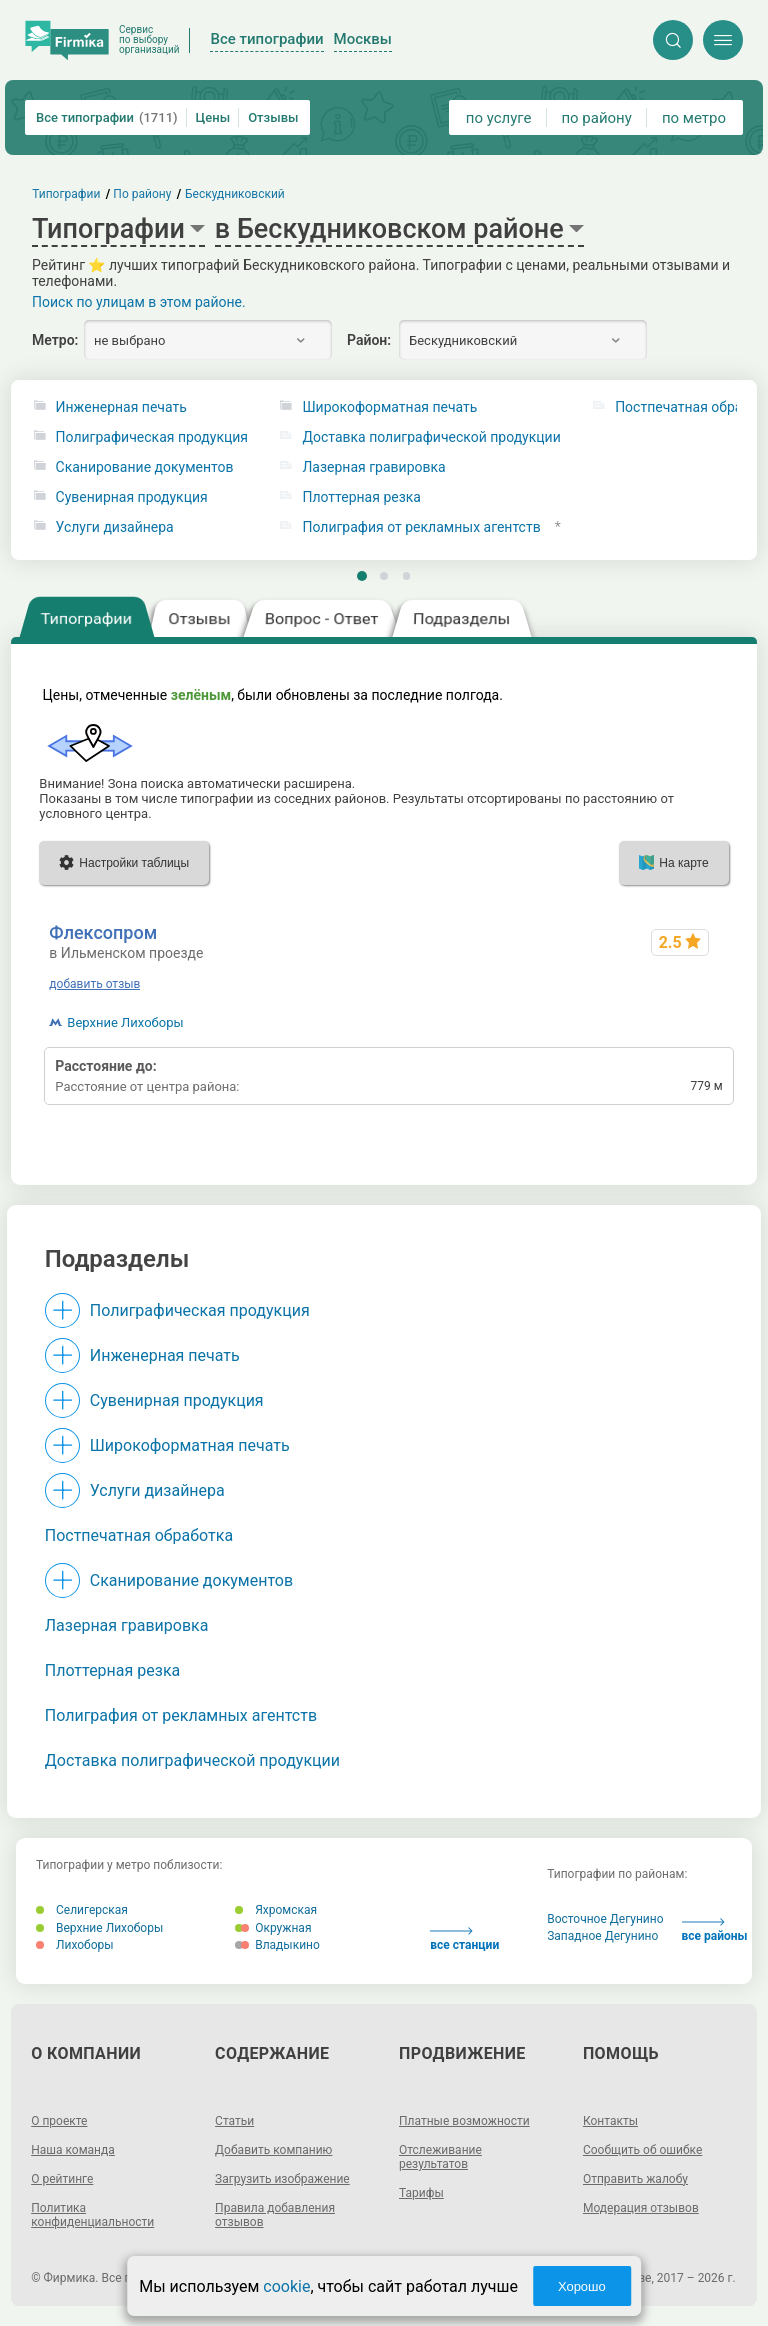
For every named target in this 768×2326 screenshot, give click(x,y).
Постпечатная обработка (139, 1535)
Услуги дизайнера (115, 527)
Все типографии (107, 117)
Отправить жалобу (635, 2179)
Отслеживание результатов (440, 2157)
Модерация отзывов (641, 2208)
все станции (464, 1939)
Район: (369, 340)
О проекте (59, 2121)
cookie (286, 2286)
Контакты (610, 2121)
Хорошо (582, 2286)
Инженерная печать (121, 407)
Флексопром (103, 932)
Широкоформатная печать (389, 407)
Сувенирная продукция (132, 497)
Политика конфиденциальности (92, 2215)
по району (596, 118)
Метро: (55, 340)
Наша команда (73, 2150)
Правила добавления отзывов (275, 2215)
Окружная (273, 1928)
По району (143, 194)
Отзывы (273, 117)
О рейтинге (62, 2179)
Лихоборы (75, 1945)
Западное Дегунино (602, 1936)
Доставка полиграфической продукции (431, 437)
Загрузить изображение (282, 2179)
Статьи (234, 2121)
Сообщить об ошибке (642, 2150)
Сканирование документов (145, 467)
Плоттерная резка (361, 497)
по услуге (499, 118)
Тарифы (421, 2193)
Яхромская (276, 1910)
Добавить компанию (273, 2150)
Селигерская (82, 1910)
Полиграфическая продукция (152, 437)
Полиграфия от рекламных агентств (421, 527)
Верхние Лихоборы (125, 1022)
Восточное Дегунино (605, 1919)
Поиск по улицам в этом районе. (139, 302)
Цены (213, 117)
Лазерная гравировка (373, 467)
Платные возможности (464, 2121)
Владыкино (277, 1945)
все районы (715, 1930)
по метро (694, 118)
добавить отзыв (94, 984)
